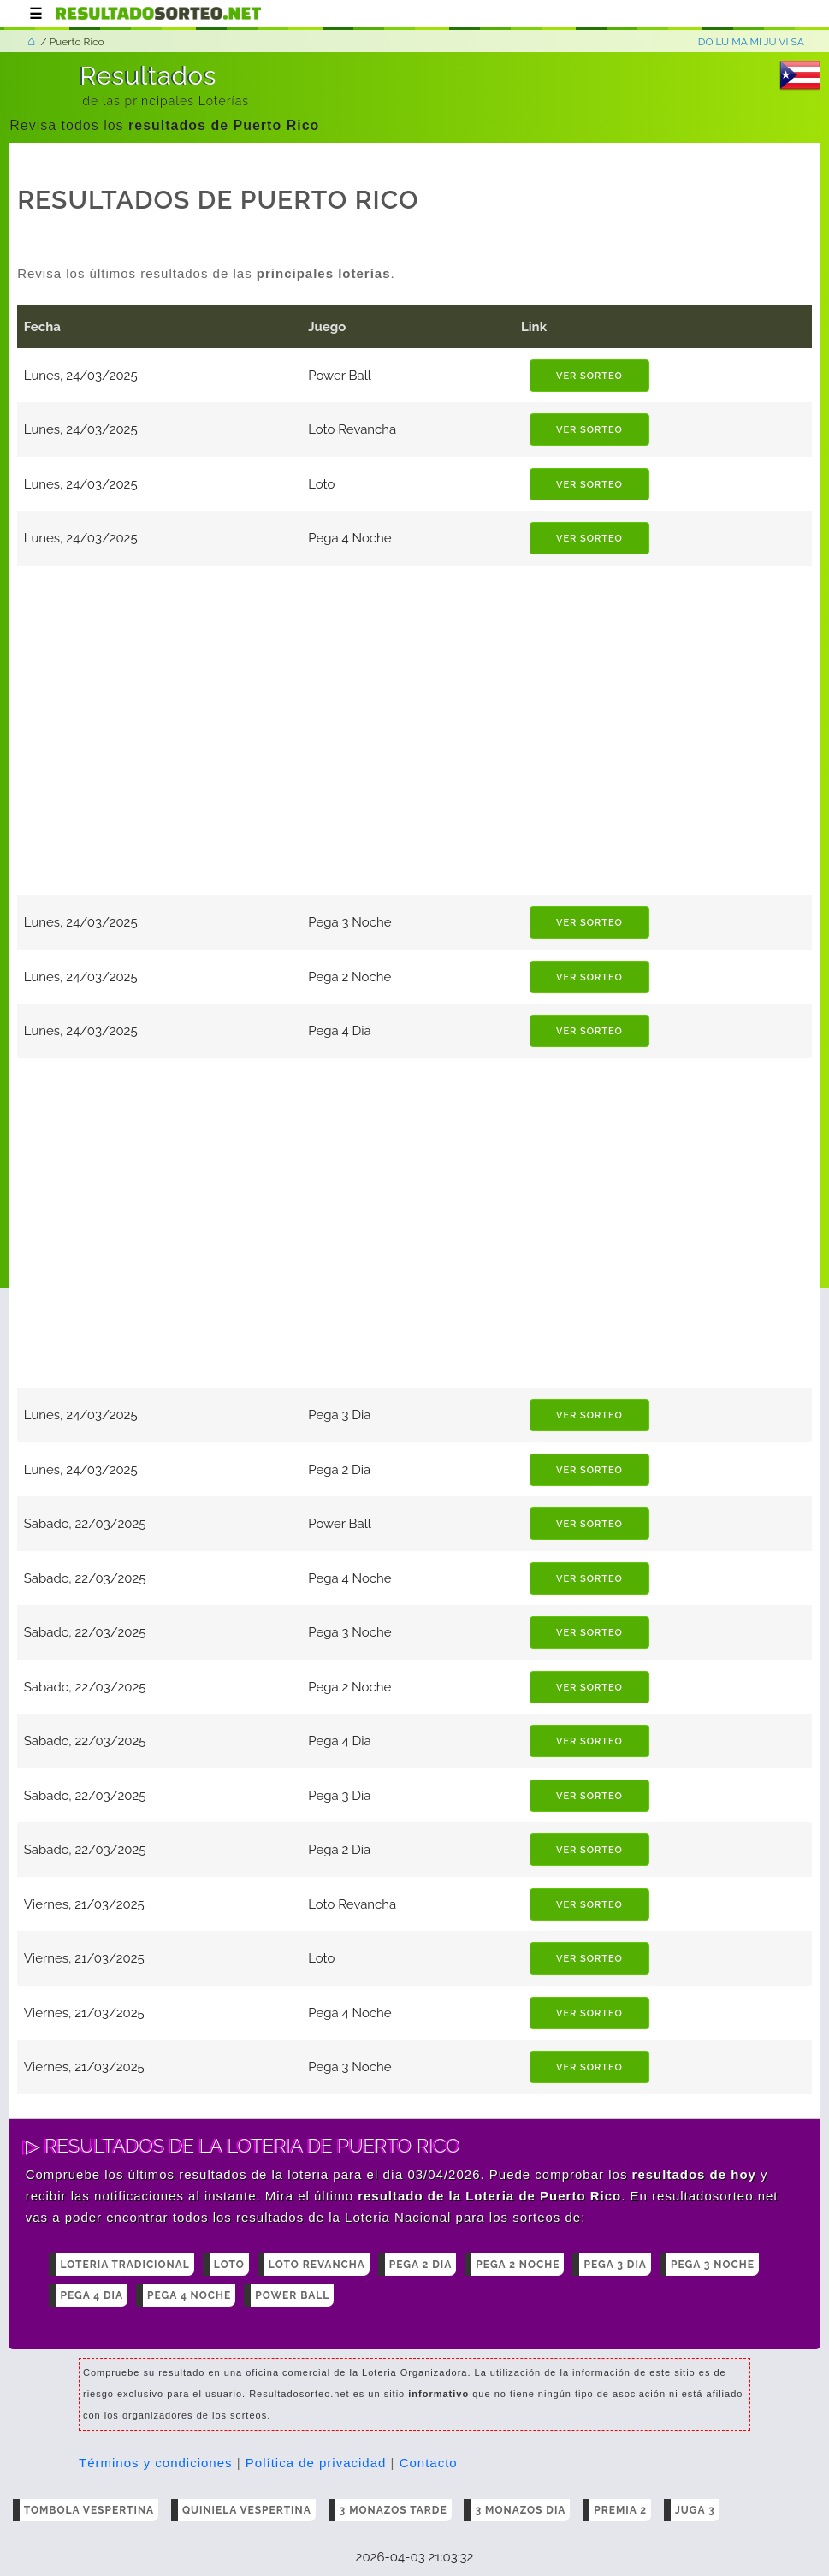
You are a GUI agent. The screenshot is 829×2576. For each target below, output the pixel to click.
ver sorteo (589, 376)
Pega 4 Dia (91, 2295)
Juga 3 (695, 2510)
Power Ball (292, 2295)
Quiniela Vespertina (246, 2510)
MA (739, 42)
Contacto (429, 2462)
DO (706, 42)
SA (797, 42)
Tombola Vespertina (89, 2510)
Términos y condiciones (156, 2462)
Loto (229, 2265)
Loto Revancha (317, 2265)
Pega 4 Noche (189, 2295)
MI (756, 42)
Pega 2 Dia (421, 2265)
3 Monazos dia (520, 2510)
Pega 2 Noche (518, 2265)
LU (722, 42)
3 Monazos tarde (393, 2510)
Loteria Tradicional (124, 2265)
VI (783, 42)
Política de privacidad (316, 2462)
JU (770, 42)
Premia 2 (620, 2510)
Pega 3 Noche (713, 2265)
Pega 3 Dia (614, 2265)
